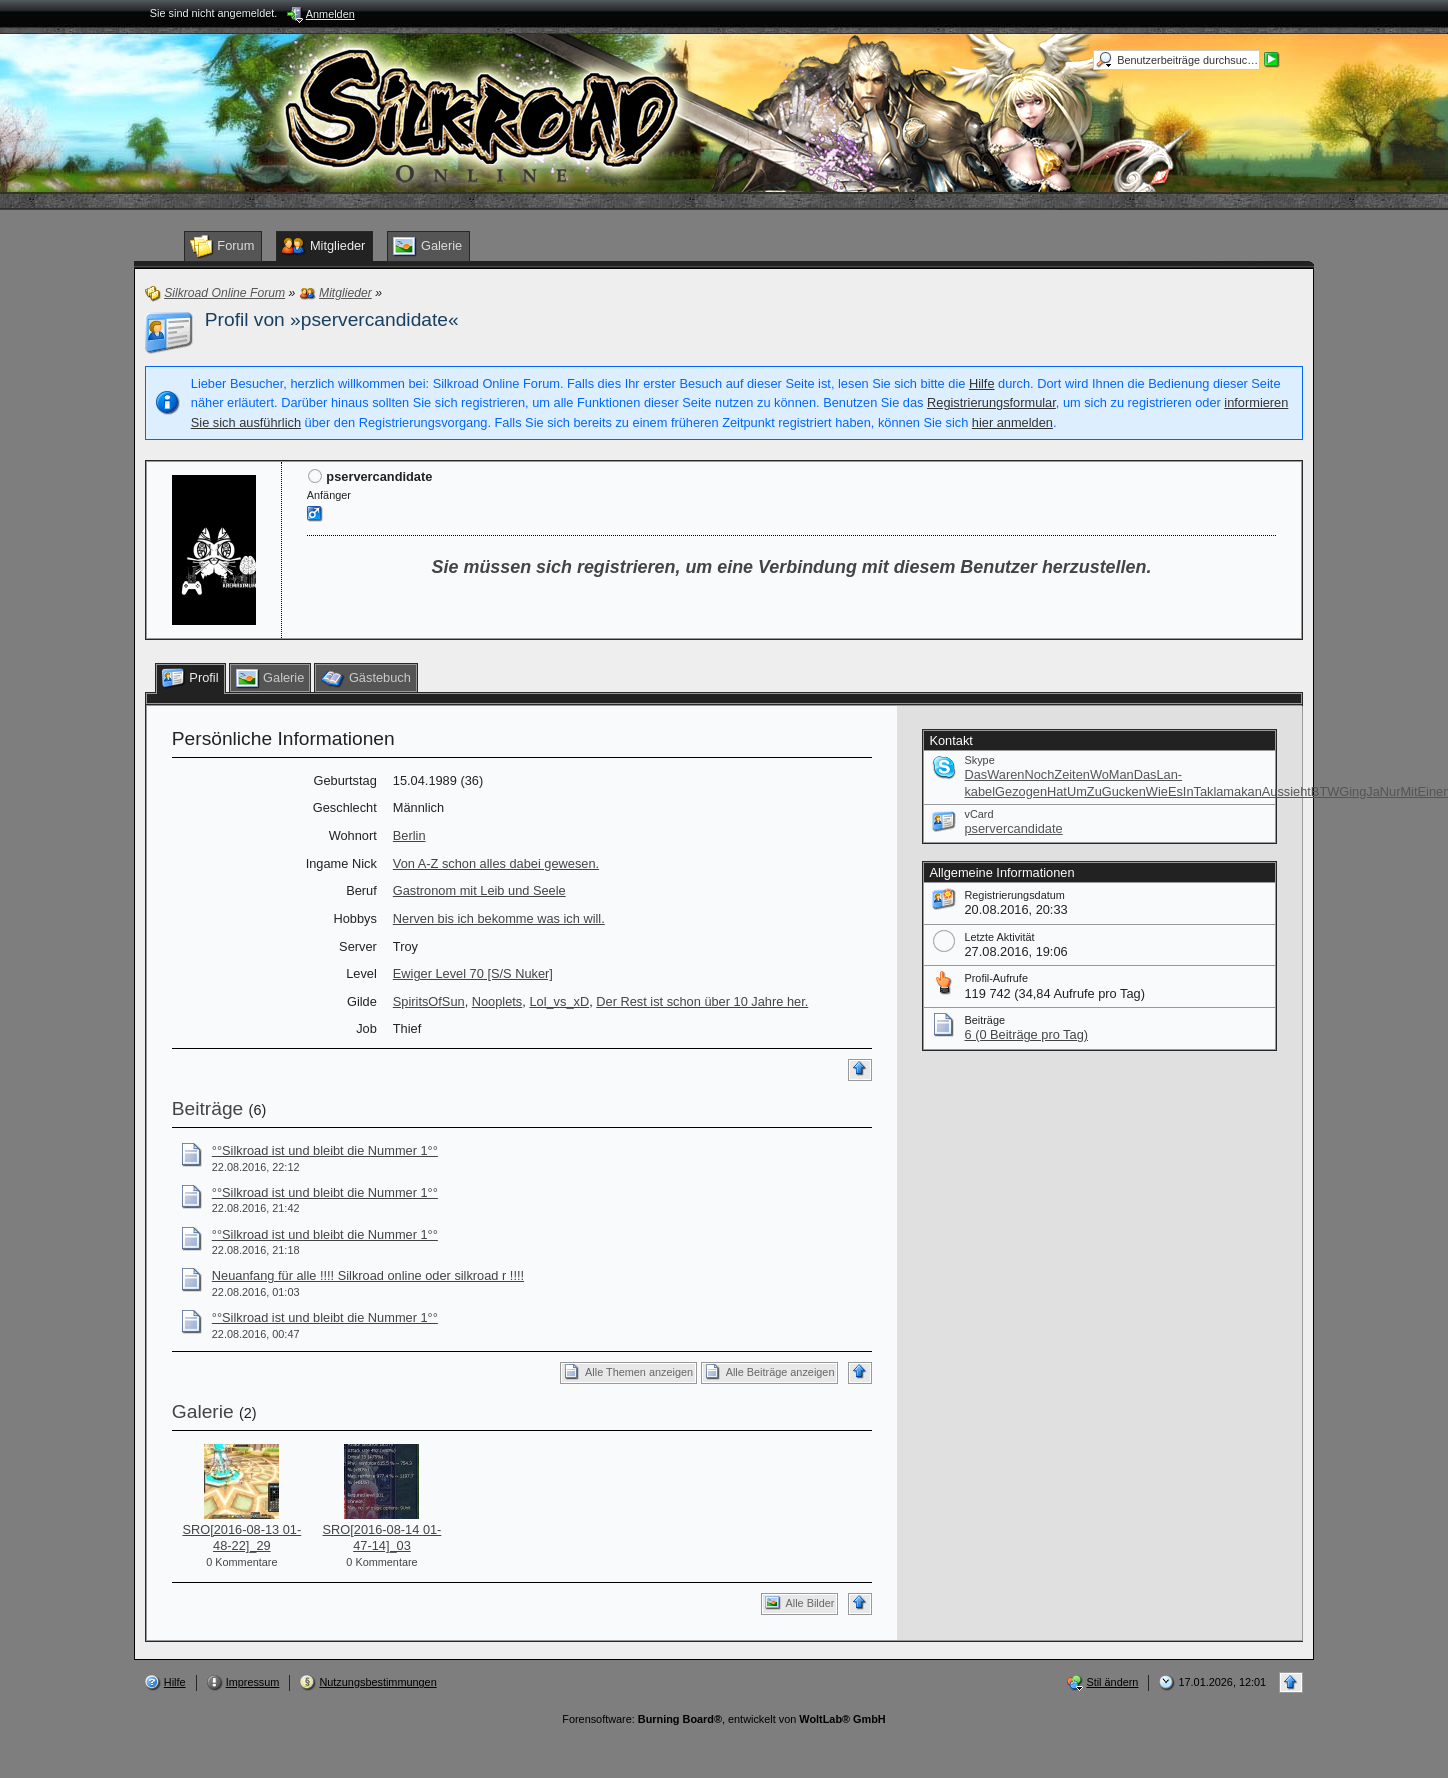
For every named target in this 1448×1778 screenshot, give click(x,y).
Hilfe (982, 383)
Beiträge (207, 1108)
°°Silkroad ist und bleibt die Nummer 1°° (325, 1150)
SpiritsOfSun (429, 1001)
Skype (979, 760)
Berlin (409, 835)
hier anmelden (1012, 422)
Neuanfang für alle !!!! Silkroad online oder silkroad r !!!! (368, 1275)
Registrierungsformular (991, 402)
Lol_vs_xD (559, 1001)
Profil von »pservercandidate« (332, 319)
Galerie (203, 1411)
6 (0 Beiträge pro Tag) (1026, 1034)
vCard (978, 814)
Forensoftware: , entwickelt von (723, 1719)
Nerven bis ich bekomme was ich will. (499, 918)
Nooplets (497, 1001)
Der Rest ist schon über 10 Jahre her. (702, 1001)
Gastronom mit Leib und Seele (479, 890)
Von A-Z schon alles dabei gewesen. (496, 863)
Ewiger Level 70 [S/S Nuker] (473, 973)
